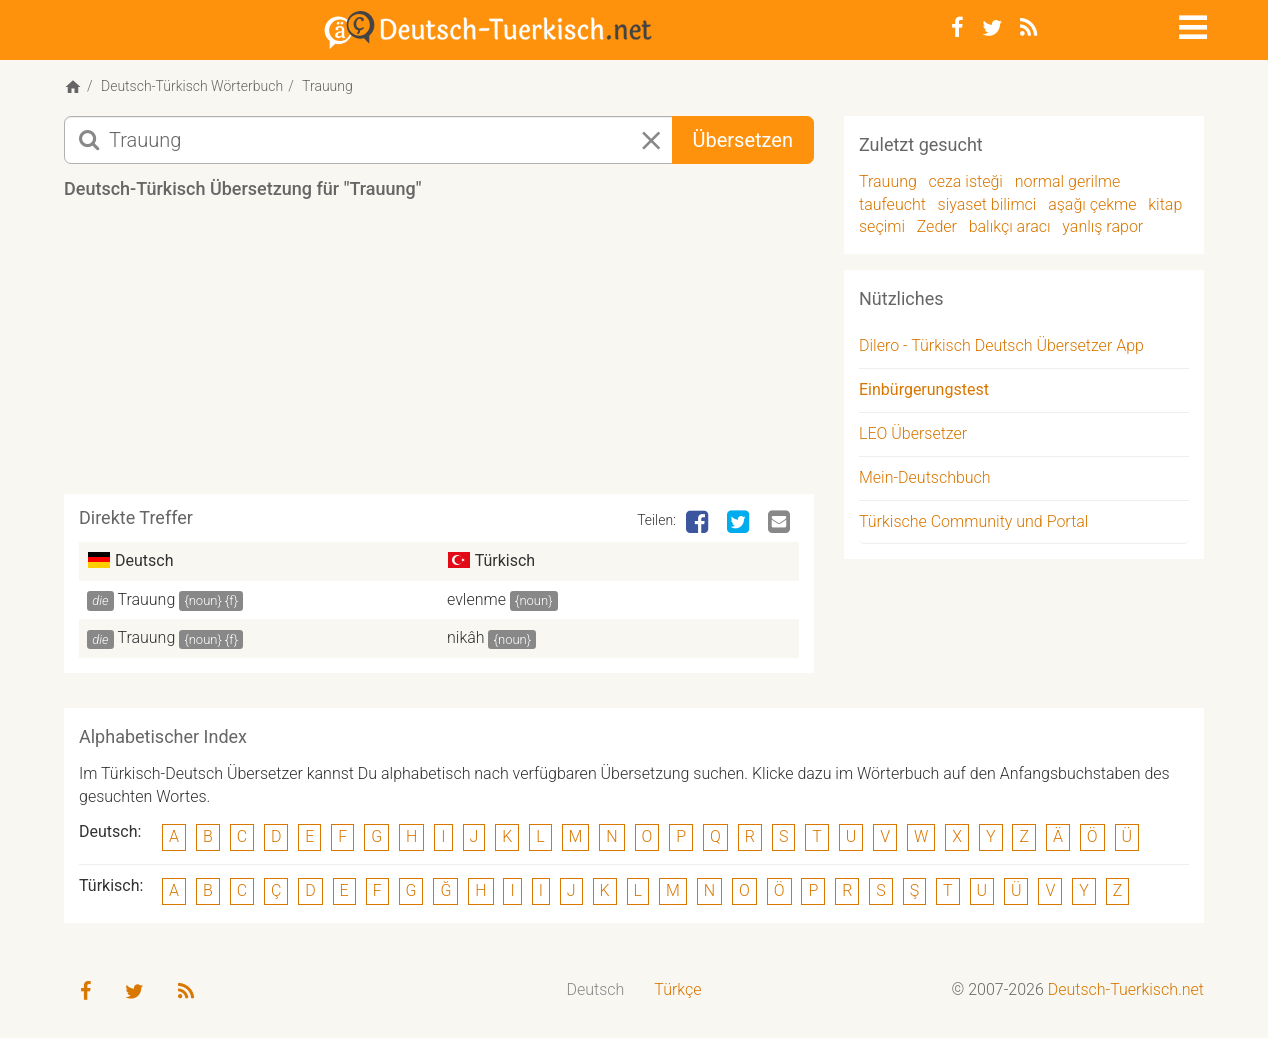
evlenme (476, 599)
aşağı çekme (1092, 204)
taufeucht (892, 204)
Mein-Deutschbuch (925, 477)
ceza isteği (966, 181)
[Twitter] (992, 28)
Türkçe (677, 989)
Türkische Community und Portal (973, 521)
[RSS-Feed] (1028, 28)
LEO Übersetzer (913, 433)
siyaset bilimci (987, 204)
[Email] (781, 523)
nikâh (466, 637)
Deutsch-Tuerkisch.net (1126, 989)
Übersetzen (743, 140)
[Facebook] (957, 28)
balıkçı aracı (1010, 226)
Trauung (146, 599)
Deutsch (596, 989)
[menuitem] (596, 990)
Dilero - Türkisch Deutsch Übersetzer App (1001, 345)
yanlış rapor (1102, 226)
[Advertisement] (439, 354)
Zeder (937, 226)
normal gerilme (1068, 181)
